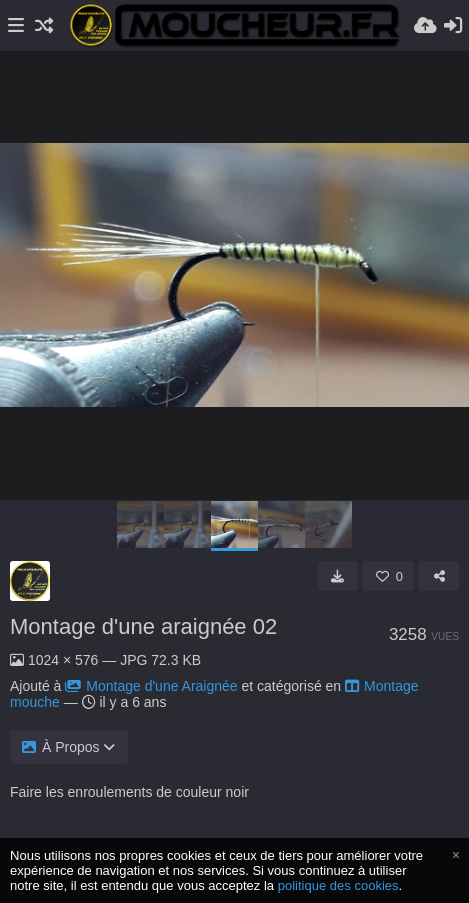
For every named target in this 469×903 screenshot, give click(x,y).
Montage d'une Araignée (151, 686)
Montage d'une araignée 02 (143, 626)
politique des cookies (338, 885)
